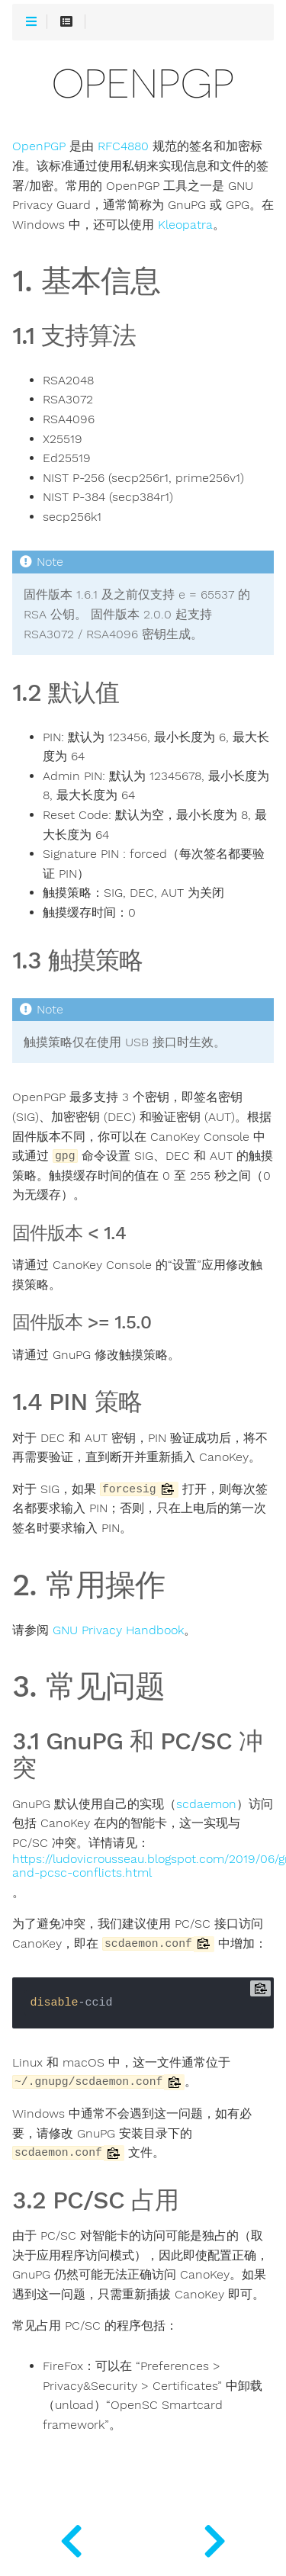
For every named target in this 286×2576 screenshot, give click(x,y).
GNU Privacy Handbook (118, 1630)
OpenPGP (39, 146)
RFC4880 (123, 146)
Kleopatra (185, 225)
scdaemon (206, 1804)
